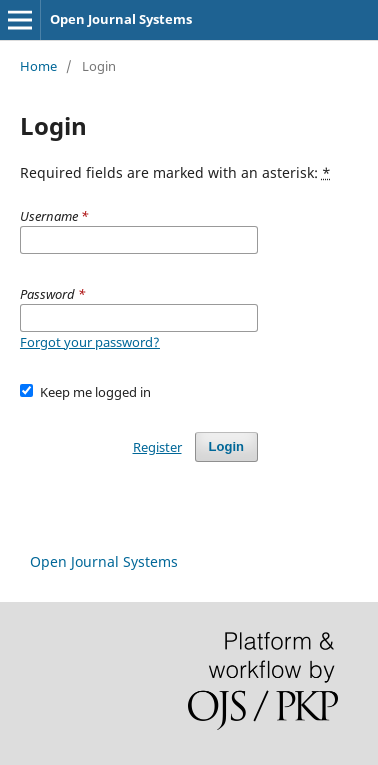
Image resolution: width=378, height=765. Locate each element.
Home (38, 66)
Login (226, 446)
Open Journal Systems (121, 19)
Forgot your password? (90, 342)
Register (157, 447)
